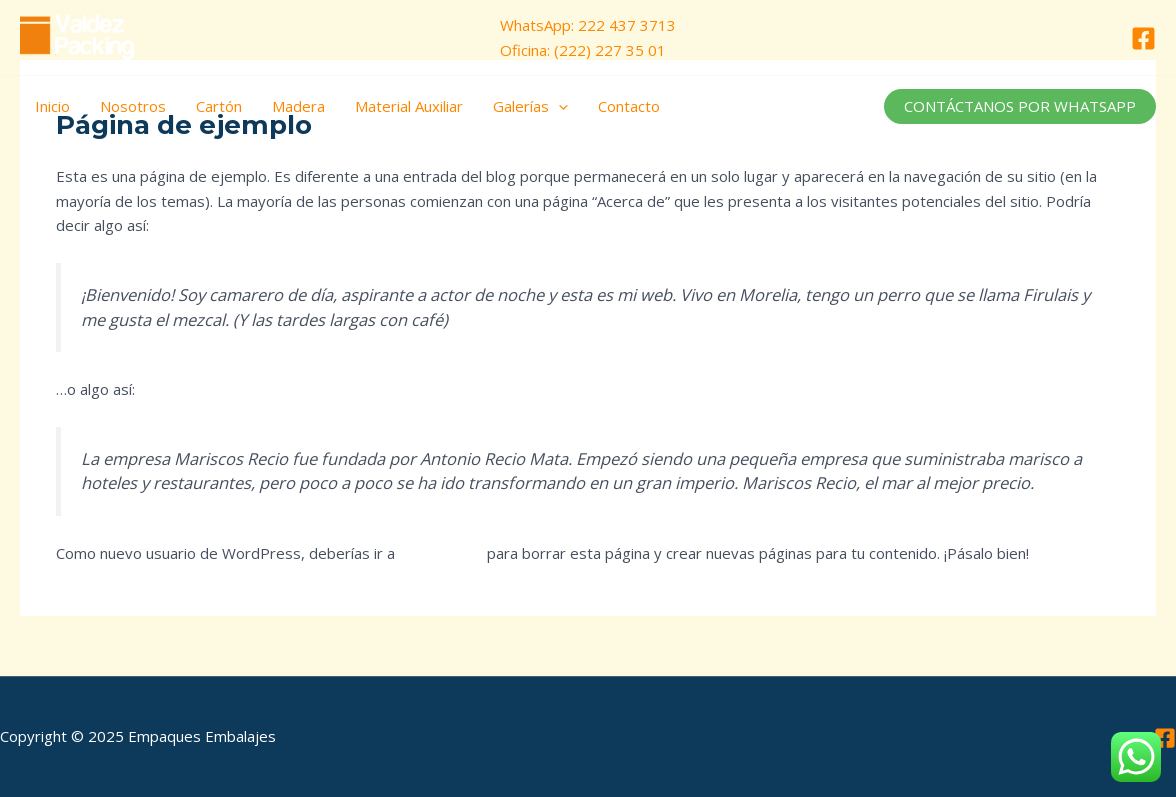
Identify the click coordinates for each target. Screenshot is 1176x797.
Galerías (530, 106)
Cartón (219, 106)
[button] (1020, 106)
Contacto (629, 106)
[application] (558, 106)
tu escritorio (441, 553)
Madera (298, 106)
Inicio (52, 106)
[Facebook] (1143, 38)
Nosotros (133, 106)
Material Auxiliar (409, 106)
